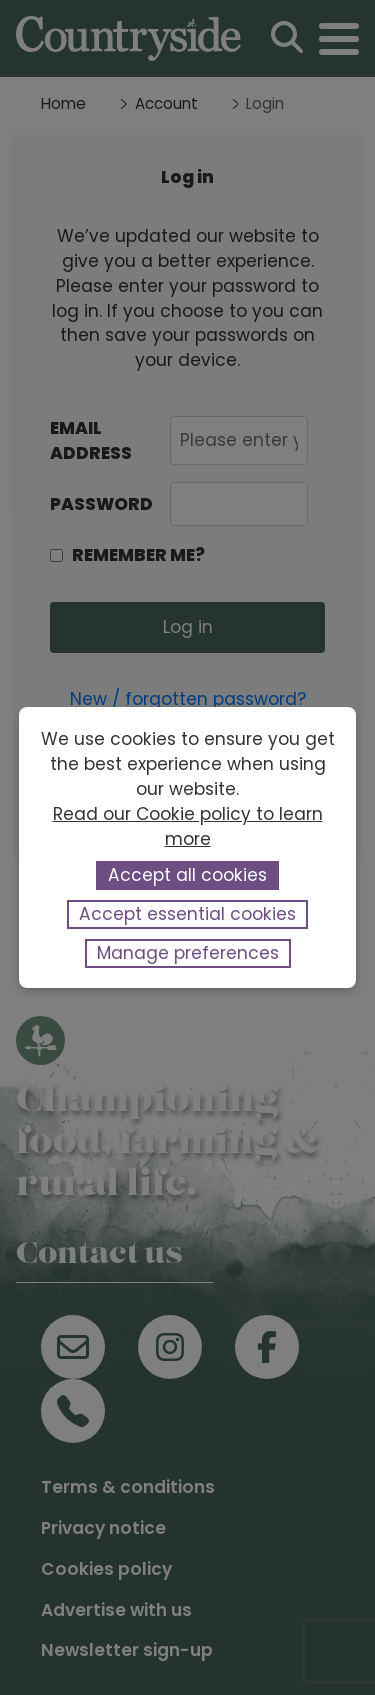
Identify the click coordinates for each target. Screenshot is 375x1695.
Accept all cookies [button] (187, 875)
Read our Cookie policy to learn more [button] (188, 826)
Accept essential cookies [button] (187, 914)
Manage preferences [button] (188, 953)
